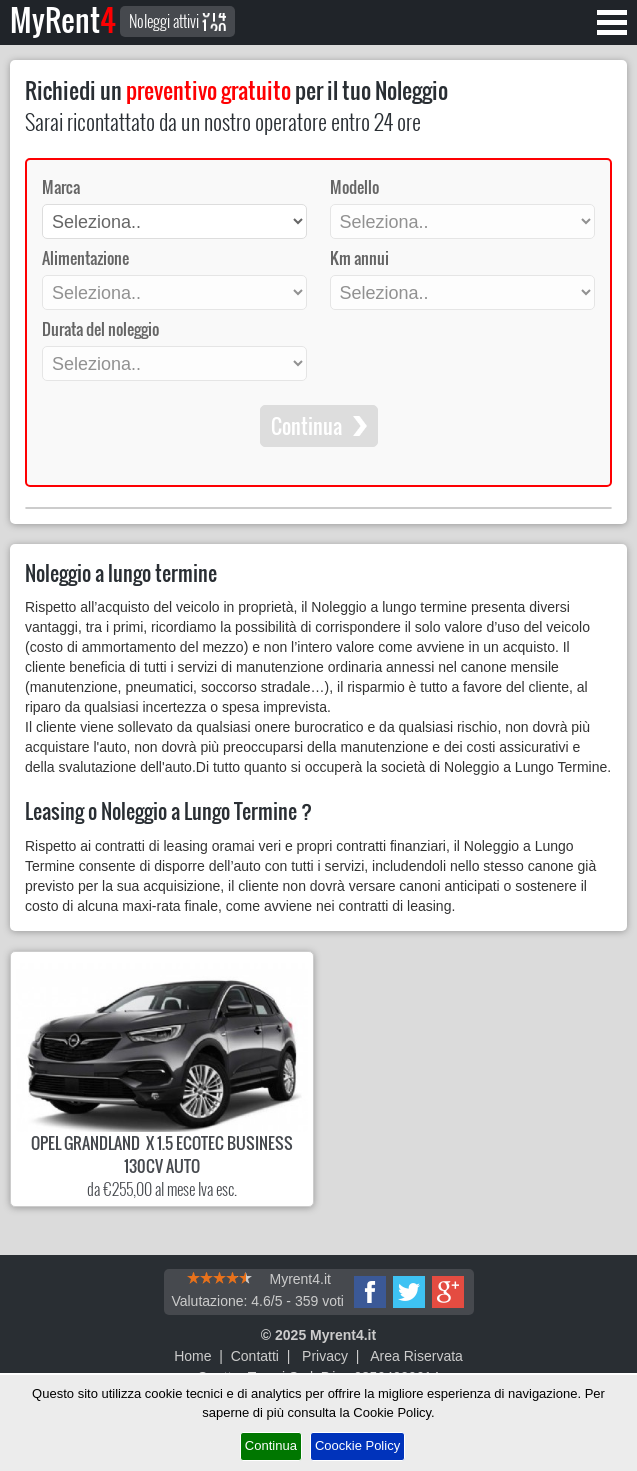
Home (192, 1356)
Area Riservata (416, 1356)
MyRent (63, 20)
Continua (271, 1445)
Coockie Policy (357, 1445)
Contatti (255, 1356)
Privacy (325, 1356)
